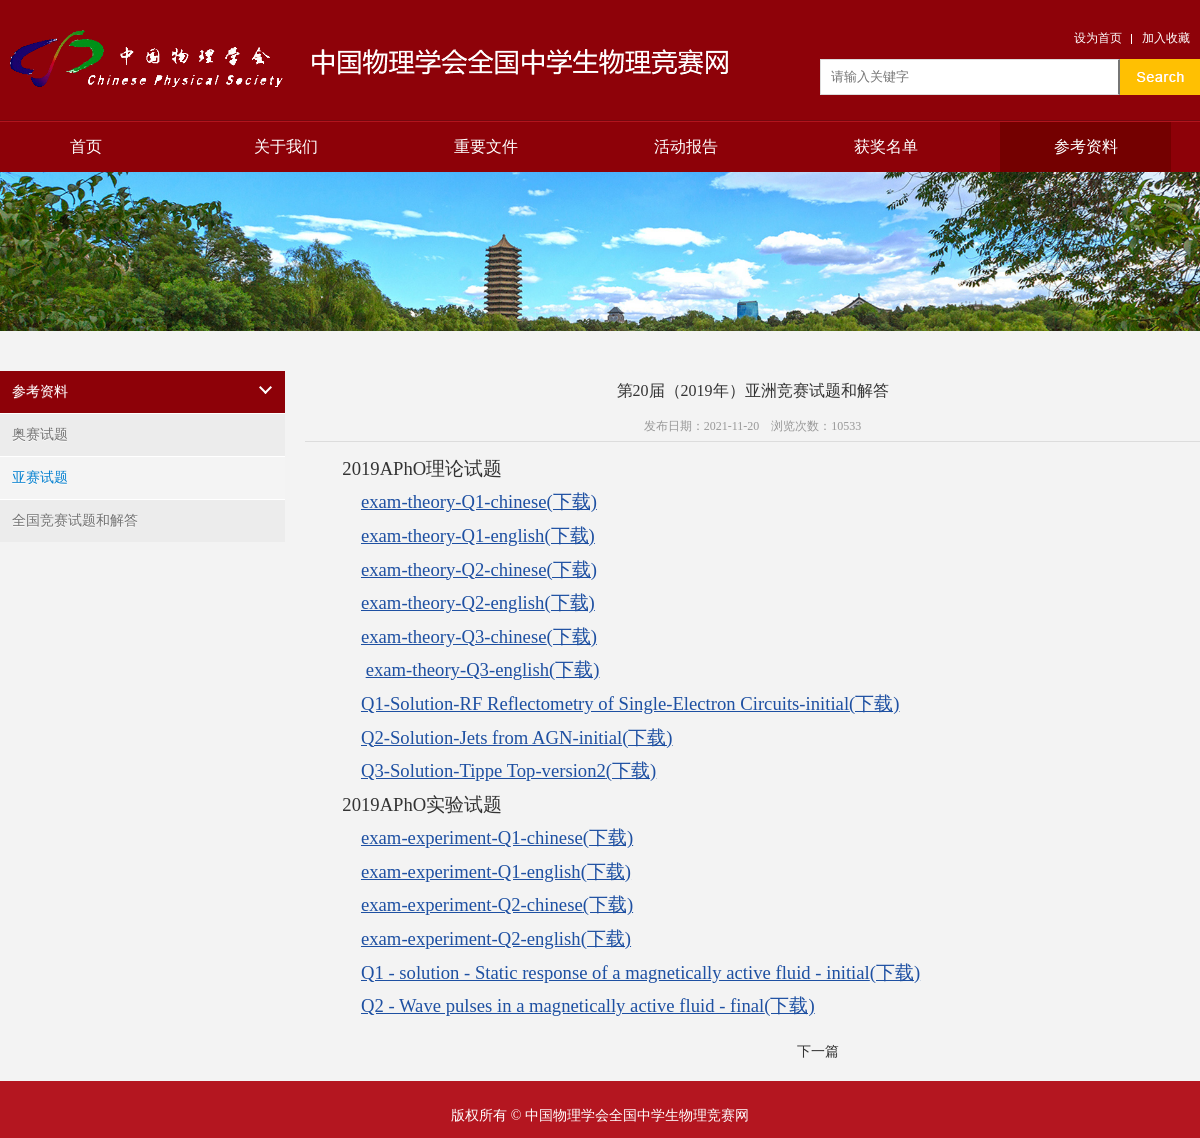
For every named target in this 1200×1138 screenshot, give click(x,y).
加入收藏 (1166, 38)
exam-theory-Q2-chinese (479, 569)
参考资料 (1086, 146)
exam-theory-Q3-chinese (479, 636)
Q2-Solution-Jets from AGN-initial (517, 737)
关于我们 (286, 146)
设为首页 (1098, 38)
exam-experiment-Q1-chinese (497, 837)
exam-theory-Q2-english (478, 602)
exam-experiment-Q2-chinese (497, 904)
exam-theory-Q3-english (483, 669)
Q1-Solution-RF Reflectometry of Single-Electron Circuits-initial (630, 703)
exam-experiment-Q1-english (496, 871)
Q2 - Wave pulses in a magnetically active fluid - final (588, 1005)
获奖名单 (886, 146)
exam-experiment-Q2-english (496, 938)
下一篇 (818, 1051)
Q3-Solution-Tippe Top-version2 (508, 770)
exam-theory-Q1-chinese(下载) (479, 501)
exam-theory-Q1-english (478, 535)
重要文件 (486, 146)
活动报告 (686, 146)
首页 (86, 146)
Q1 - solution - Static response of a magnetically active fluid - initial (640, 972)
